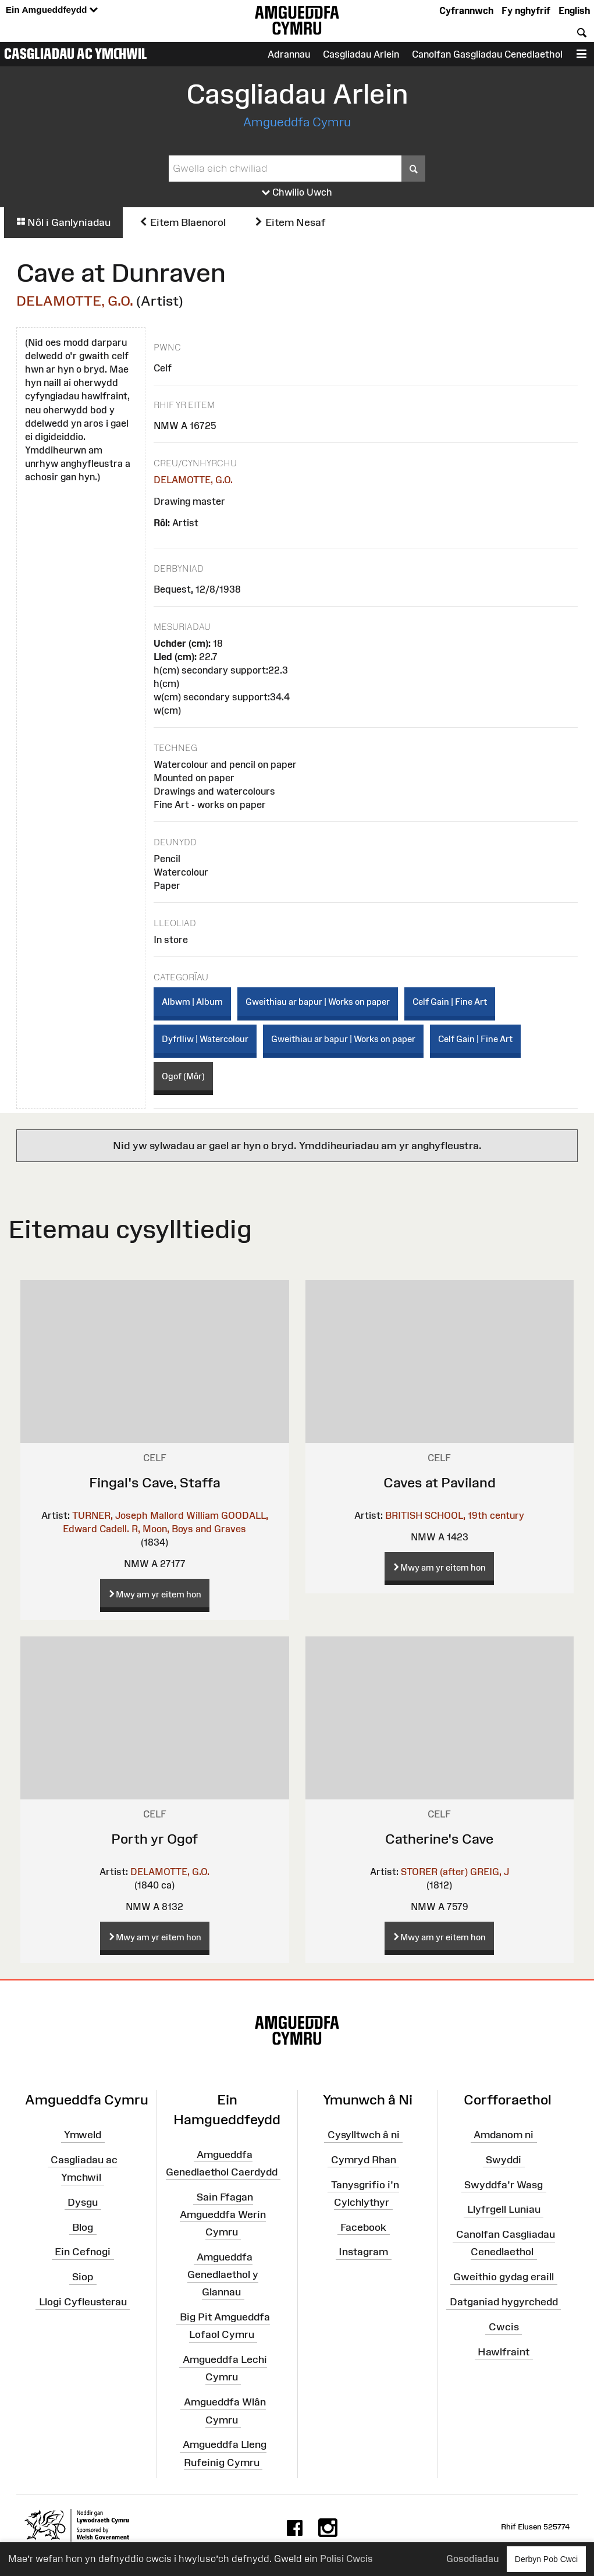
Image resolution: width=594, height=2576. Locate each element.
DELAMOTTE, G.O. (74, 301)
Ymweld (82, 2135)
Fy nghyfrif (525, 10)
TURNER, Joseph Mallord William (145, 1515)
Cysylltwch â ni (364, 2135)
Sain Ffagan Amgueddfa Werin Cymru (223, 2214)
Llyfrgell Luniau (503, 2209)
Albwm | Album (192, 1002)
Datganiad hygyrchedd (504, 2302)
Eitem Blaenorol (182, 222)
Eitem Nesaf (290, 222)
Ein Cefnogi (83, 2252)
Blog (82, 2227)
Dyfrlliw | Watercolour (205, 1039)
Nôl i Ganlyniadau (63, 222)
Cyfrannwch (466, 10)
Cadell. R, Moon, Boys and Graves (172, 1528)
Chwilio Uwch (297, 193)
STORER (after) (434, 1871)
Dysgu (82, 2202)
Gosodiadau (472, 2558)
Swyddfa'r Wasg (503, 2184)
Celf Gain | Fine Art (449, 1002)
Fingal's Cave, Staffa (154, 1482)
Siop (82, 2277)
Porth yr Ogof (154, 1839)
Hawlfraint (503, 2352)
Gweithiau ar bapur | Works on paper (318, 1002)
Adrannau (289, 54)
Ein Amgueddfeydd (52, 10)
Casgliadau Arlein (361, 54)
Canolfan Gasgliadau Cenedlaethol (487, 54)
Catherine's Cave (439, 1839)
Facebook (363, 2227)
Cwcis (504, 2327)
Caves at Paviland (439, 1482)
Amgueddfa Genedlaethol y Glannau (222, 2274)
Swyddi (503, 2160)
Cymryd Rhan (363, 2160)
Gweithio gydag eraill (503, 2277)
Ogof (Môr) (183, 1076)
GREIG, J (489, 1871)
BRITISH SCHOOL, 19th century (454, 1515)
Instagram (363, 2252)
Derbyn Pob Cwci (546, 2559)
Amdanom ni (503, 2135)
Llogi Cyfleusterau (83, 2302)
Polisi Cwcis (346, 2558)
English (574, 10)
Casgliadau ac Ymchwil (75, 53)
